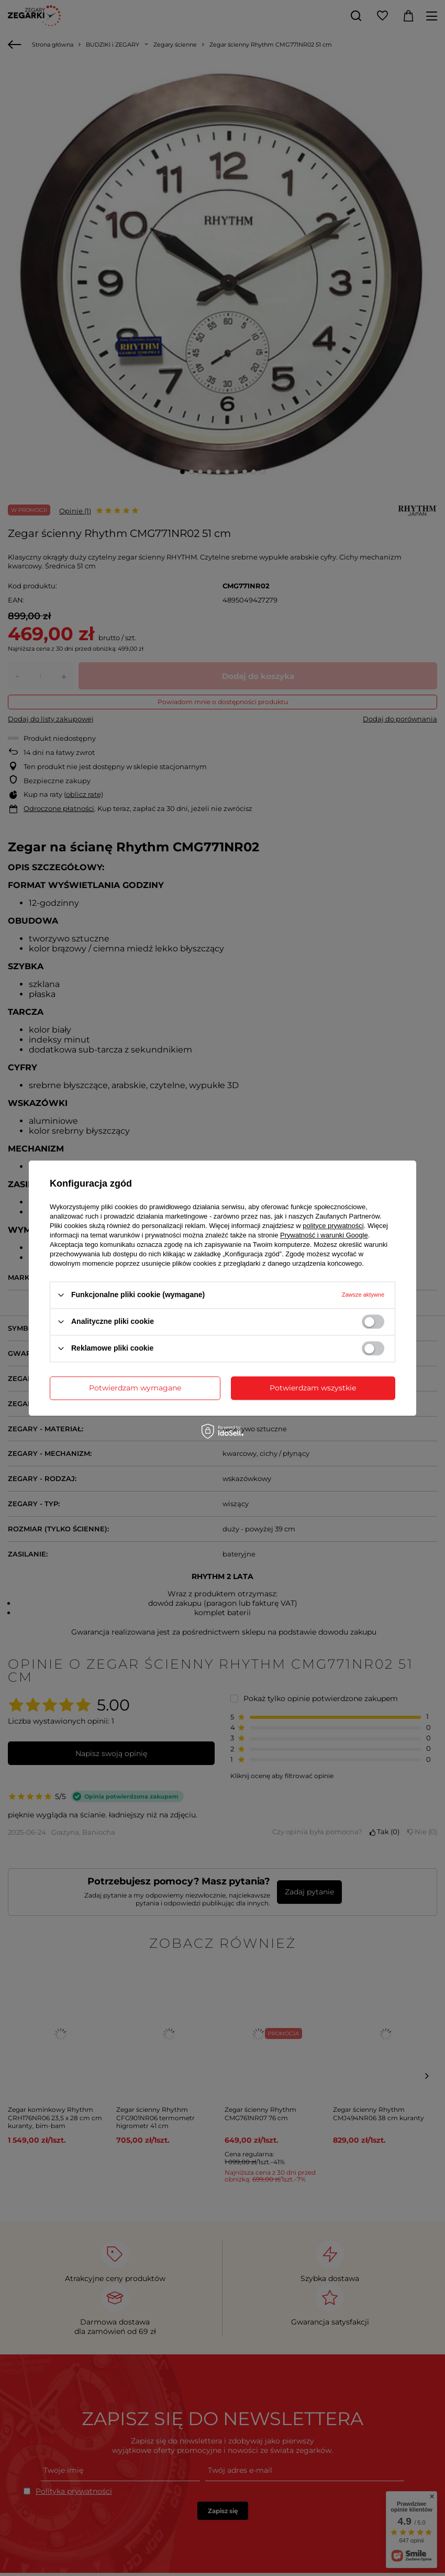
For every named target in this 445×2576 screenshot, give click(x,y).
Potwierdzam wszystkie (313, 1388)
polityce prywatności (333, 1226)
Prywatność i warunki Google (324, 1235)
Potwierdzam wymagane (135, 1388)
